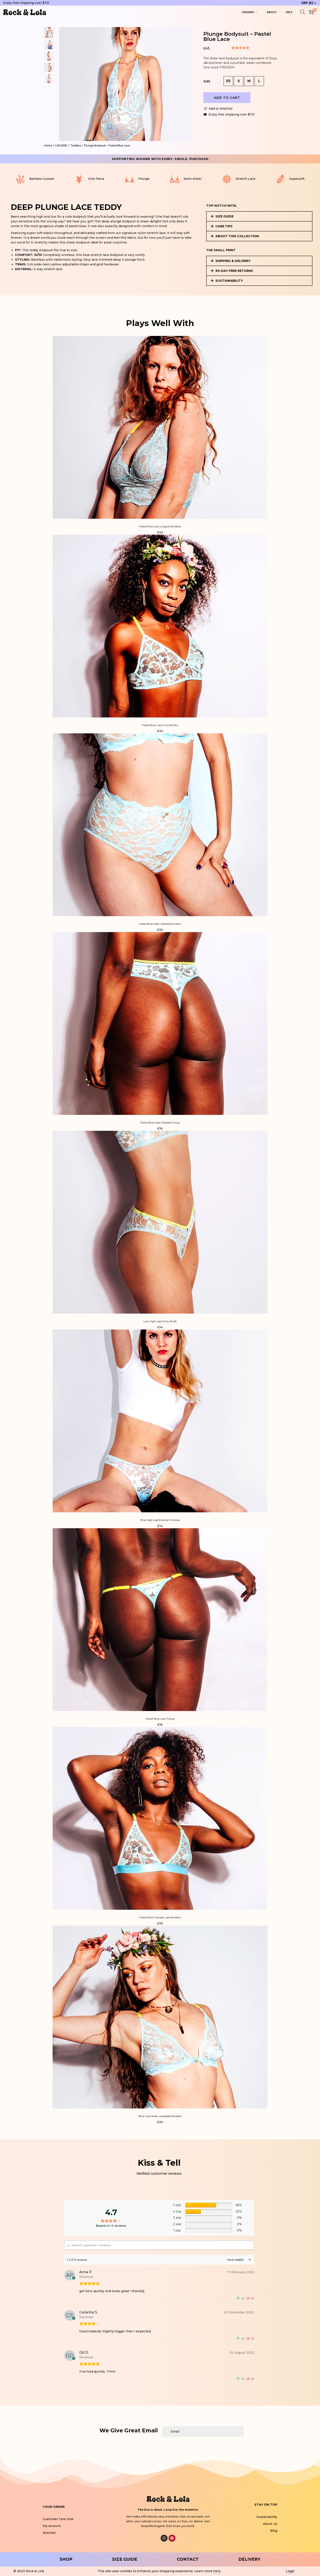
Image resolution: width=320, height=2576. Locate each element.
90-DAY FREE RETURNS (234, 271)
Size (206, 81)
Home (48, 145)
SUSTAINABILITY (229, 281)
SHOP (65, 2559)
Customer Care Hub (58, 2519)
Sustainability (266, 2517)
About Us (270, 2524)
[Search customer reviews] (159, 2245)
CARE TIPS (224, 226)
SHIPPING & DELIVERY (232, 261)
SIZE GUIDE (224, 216)
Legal (290, 2571)
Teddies (75, 145)
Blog (273, 2531)
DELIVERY (249, 2559)
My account (52, 2526)
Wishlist (49, 2533)
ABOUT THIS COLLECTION (237, 236)
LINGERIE (61, 145)
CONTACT (188, 2559)
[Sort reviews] (238, 2259)
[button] (218, 108)
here (217, 2571)
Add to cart (225, 97)
